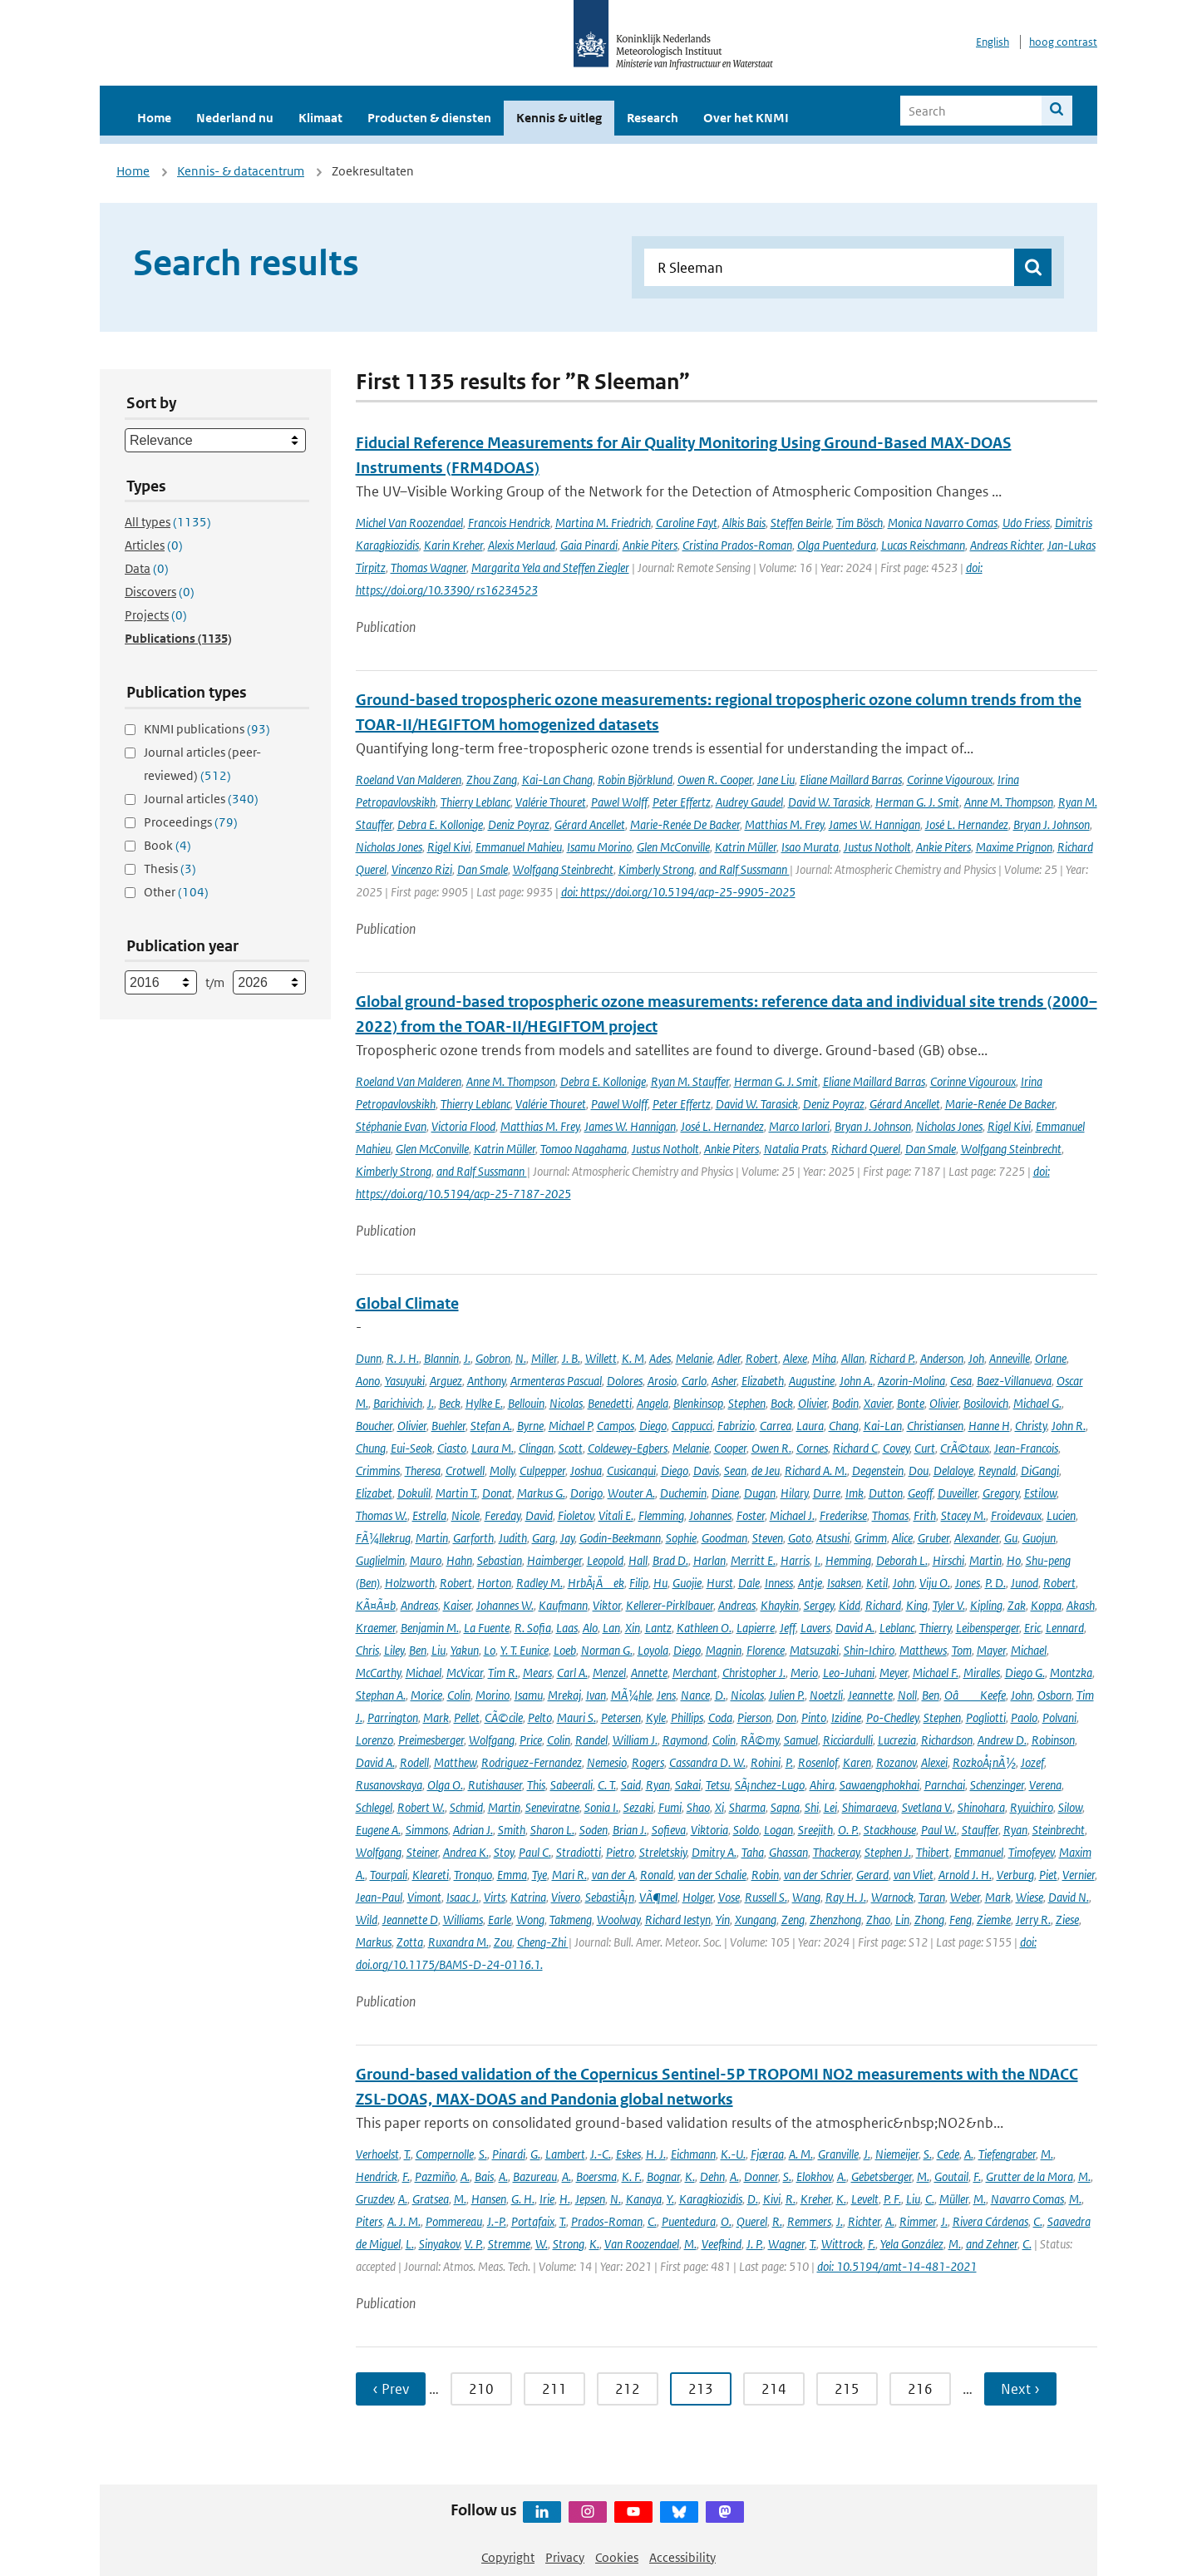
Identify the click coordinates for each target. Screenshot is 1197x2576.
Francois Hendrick (509, 522)
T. (407, 2154)
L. (410, 2244)
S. (483, 2154)
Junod (1024, 1583)
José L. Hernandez (966, 824)
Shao (698, 1807)
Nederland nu (234, 118)
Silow (1070, 1807)
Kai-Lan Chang (557, 779)
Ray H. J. (845, 1897)
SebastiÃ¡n (609, 1897)
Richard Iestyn (678, 1919)
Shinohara (981, 1807)
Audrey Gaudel (749, 802)
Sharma (747, 1807)
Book (167, 845)
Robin (765, 1875)
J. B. (571, 1358)
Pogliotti (986, 1717)
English (992, 42)
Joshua (586, 1470)
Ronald (656, 1875)
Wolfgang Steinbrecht (563, 869)
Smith (511, 1830)
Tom (962, 1650)
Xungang (755, 1919)
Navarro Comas (1027, 2199)
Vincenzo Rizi (422, 869)
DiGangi (1040, 1470)
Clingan (536, 1448)
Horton (494, 1583)
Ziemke (994, 1919)
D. (720, 1695)
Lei (830, 1807)
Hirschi (948, 1560)
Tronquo (473, 1875)
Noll (907, 1695)
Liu (438, 1650)
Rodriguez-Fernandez (531, 1762)
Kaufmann (563, 1605)
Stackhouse (890, 1830)
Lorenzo (374, 1740)
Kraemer (376, 1628)
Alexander (976, 1538)
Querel (751, 2221)
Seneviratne (552, 1807)
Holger (697, 1897)
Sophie (681, 1538)
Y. (670, 2199)
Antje (810, 1583)
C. (929, 2199)
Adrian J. (473, 1830)
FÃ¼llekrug (383, 1538)
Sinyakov (439, 2244)
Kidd (849, 1605)
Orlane (1050, 1358)
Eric (1032, 1628)
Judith (513, 1538)
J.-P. (496, 2221)
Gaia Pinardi (589, 545)
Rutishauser (495, 1785)
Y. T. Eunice (524, 1650)
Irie (546, 2199)
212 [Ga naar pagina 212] (627, 2389)
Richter (864, 2221)
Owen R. (771, 1448)
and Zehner (991, 2244)
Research (652, 118)
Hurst (720, 1583)
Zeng (793, 1919)
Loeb (565, 1650)
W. (541, 2244)
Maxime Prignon (1014, 847)
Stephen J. (887, 1852)
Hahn (459, 1560)
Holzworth (410, 1583)
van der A (613, 1875)
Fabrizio (736, 1426)
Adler (729, 1358)
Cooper (730, 1448)
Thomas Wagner (428, 567)
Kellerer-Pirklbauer (669, 1605)
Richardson (947, 1740)
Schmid (466, 1807)
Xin (632, 1628)
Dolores (625, 1381)
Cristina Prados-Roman (737, 545)
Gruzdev (374, 2199)
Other (176, 892)
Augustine (812, 1381)
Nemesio (607, 1762)
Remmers (809, 2221)
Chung (371, 1448)
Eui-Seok (411, 1448)
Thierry (935, 1628)
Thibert (932, 1852)
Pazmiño (435, 2176)
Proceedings (191, 822)
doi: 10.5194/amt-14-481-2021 (897, 2266)
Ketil (877, 1583)
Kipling (986, 1605)
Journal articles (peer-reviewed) (202, 763)
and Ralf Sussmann (744, 869)
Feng (960, 1919)
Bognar (663, 2176)
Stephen (747, 1403)
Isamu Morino (599, 847)
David (539, 1515)
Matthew (455, 1762)
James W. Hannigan (874, 824)
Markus (374, 1942)
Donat (497, 1493)
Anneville (1009, 1358)
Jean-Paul (379, 1897)
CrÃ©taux (964, 1448)
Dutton (886, 1493)
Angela (652, 1403)
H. (564, 2199)
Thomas (890, 1515)
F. (406, 2176)
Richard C (855, 1448)
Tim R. (503, 1672)
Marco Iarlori (799, 1126)
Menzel (609, 1672)
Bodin (845, 1403)
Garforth (473, 1538)
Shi (812, 1807)
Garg (543, 1538)
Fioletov (576, 1515)
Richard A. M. (816, 1470)
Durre (826, 1493)
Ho (1014, 1560)
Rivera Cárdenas (990, 2221)
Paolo (1024, 1717)
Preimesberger (431, 1740)
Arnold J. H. (965, 1875)
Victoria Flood (463, 1126)
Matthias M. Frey (784, 824)
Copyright (507, 2557)
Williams (463, 1919)
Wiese (1029, 1897)
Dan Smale (482, 869)
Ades (660, 1358)
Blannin (441, 1358)
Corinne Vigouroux (950, 779)
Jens (666, 1695)
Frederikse (843, 1515)
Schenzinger (997, 1785)
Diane (725, 1493)
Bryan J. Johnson (1051, 824)
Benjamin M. (430, 1628)
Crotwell (465, 1470)
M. (1047, 2154)
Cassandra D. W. (707, 1762)
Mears (537, 1672)
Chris (367, 1650)
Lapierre (755, 1628)
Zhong (929, 1919)
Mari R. (569, 1875)
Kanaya (644, 2199)
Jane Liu (776, 779)
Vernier (1078, 1875)
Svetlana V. (927, 1807)
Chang (844, 1426)
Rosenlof (818, 1762)
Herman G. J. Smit (917, 802)
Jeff (788, 1628)
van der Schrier (817, 1875)
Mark (436, 1717)
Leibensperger (987, 1628)
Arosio (662, 1381)
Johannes (710, 1515)
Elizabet (374, 1493)
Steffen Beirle (801, 522)
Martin (432, 1538)
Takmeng (570, 1919)
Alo (590, 1628)
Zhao (878, 1919)
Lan (611, 1628)
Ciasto (451, 1448)
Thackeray (836, 1852)
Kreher (815, 2199)
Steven (767, 1538)
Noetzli (826, 1695)
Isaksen (844, 1583)
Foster (750, 1515)
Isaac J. (462, 1897)
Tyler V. (949, 1605)
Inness (779, 1583)
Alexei (934, 1762)
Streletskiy (663, 1852)
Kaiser (457, 1605)
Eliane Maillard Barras (851, 779)
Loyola (653, 1650)
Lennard (1065, 1628)
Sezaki (638, 1807)
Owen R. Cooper (714, 779)
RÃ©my (760, 1740)
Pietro (620, 1852)
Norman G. (607, 1650)
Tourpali (388, 1875)
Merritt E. (753, 1560)
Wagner (786, 2244)
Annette (649, 1672)
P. (789, 1762)
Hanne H (989, 1426)
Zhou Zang (491, 779)
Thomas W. (381, 1515)
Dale (749, 1583)
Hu (660, 1583)
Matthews (923, 1650)
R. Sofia (533, 1628)
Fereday (502, 1515)
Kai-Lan (883, 1426)
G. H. (522, 2199)
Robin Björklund (635, 779)
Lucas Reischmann (923, 545)
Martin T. (456, 1493)
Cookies (616, 2557)
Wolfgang (492, 1740)
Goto (799, 1538)
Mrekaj (564, 1695)
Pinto (813, 1717)
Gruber (933, 1538)
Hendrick (376, 2176)
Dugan (760, 1493)
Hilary (794, 1493)
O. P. (848, 1830)
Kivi (772, 2199)
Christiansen (935, 1426)
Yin (723, 1919)
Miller (544, 1358)
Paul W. (939, 1830)
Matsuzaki (814, 1650)
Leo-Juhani (848, 1672)
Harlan (709, 1560)
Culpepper (542, 1470)
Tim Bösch (859, 522)
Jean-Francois (1026, 1448)
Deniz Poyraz (518, 824)
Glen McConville (673, 847)
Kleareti (430, 1875)
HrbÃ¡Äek (596, 1583)
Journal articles (201, 799)
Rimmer (917, 2221)
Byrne (530, 1426)
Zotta (410, 1942)
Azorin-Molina (911, 1381)
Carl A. (572, 1672)
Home (154, 118)
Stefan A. (491, 1426)
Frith (925, 1515)
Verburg (1015, 1875)
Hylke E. (484, 1403)
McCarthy (378, 1672)
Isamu (529, 1695)
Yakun (465, 1650)
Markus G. (541, 1493)
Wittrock (842, 2244)
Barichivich (397, 1403)
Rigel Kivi (448, 847)
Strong (568, 2244)
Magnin (723, 1650)
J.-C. (600, 2154)
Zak (1016, 1605)
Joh (976, 1358)
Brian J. (630, 1830)
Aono (368, 1381)
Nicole (465, 1515)
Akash (1080, 1605)
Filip (638, 1583)
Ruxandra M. (458, 1942)
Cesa (961, 1381)
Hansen (488, 2199)
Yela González (911, 2244)
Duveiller (958, 1493)
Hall (638, 1560)
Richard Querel (865, 1149)
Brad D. (670, 1560)
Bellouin (526, 1403)
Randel (591, 1740)
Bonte (910, 1403)
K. (690, 2176)
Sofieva (669, 1830)
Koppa (1046, 1605)
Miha (824, 1358)
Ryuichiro (1031, 1807)
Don (786, 1717)
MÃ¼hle (631, 1695)
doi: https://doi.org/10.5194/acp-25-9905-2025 (678, 892)
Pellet (467, 1717)
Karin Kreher (453, 545)
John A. (856, 1381)
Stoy (504, 1852)
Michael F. (935, 1672)
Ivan (596, 1695)
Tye (539, 1875)
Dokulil (414, 1493)
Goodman (724, 1538)
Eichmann (693, 2154)
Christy (1031, 1426)
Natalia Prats (795, 1149)
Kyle (656, 1717)
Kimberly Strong (656, 869)
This (536, 1785)
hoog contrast (1063, 42)
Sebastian (499, 1560)
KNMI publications (207, 729)
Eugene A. (378, 1830)
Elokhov (814, 2176)
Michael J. (792, 1515)
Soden (593, 1830)
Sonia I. (601, 1807)
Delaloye (953, 1470)
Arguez (446, 1381)
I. (817, 1560)
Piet (1048, 1875)
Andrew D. (1002, 1740)
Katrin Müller (745, 847)
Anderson (941, 1358)
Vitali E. (615, 1515)
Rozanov (896, 1762)
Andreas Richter (1006, 545)
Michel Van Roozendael (409, 522)
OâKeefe (975, 1695)
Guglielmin (380, 1560)
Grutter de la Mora (1029, 2176)
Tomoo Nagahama (583, 1149)
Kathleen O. (704, 1628)
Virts (494, 1897)
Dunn (369, 1358)
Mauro (425, 1560)
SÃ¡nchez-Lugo (770, 1785)
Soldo (746, 1830)
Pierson (754, 1717)
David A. (854, 1628)
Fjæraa (767, 2154)
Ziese (1067, 1919)
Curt (924, 1448)
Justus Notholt (877, 847)
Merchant (694, 1672)
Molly (502, 1470)
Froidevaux (1016, 1515)
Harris (795, 1560)
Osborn (1054, 1695)
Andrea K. (466, 1852)
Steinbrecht (1058, 1830)
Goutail (951, 2176)
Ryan (658, 1785)
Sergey (819, 1605)
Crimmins (378, 1470)
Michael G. (1037, 1403)
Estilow (1040, 1493)
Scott (571, 1448)
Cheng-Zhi (543, 1942)
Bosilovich (985, 1403)
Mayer (991, 1650)
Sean (735, 1470)
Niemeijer (897, 2154)
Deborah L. (902, 1560)
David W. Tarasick (829, 802)
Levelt (865, 2199)
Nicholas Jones (389, 847)
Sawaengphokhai (879, 1785)
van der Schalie (712, 1875)
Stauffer (980, 1830)
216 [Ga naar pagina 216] (920, 2389)
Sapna (785, 1807)
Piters (369, 2221)
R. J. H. (403, 1358)
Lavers (815, 1628)
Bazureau (535, 2176)
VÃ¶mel (658, 1897)
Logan (778, 1830)
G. (535, 2154)
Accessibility (682, 2557)
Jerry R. (1033, 1919)
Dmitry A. (714, 1852)
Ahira (822, 1785)
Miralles (981, 1672)
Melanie (694, 1358)
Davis (706, 1470)
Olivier (812, 1403)
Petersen (621, 1717)
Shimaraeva (869, 1807)
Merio (804, 1672)
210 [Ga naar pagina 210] (481, 2389)
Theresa (423, 1470)
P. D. (995, 1583)
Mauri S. (576, 1717)
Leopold (605, 1560)
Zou (503, 1942)
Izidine (846, 1717)
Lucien (1061, 1515)
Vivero (565, 1897)
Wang (806, 1897)
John (903, 1583)
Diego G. (1025, 1672)
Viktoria (709, 1830)
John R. (1069, 1426)
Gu (1010, 1538)
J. (467, 1358)
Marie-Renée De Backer (685, 824)
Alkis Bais (744, 522)
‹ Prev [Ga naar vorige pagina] (390, 2389)
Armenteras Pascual (556, 1381)
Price (531, 1740)
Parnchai (944, 1785)
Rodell (414, 1762)
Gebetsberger (881, 2176)
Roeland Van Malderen (408, 779)
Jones (967, 1583)
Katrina (528, 1897)
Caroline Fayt (686, 522)
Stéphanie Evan (391, 1126)
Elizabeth (762, 1381)
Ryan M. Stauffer (690, 1081)
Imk (854, 1493)
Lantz (658, 1628)
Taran (932, 1897)
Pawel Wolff (619, 802)
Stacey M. (963, 1515)
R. (791, 2199)
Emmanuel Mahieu (518, 847)
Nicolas (566, 1403)
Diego (653, 1426)
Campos (615, 1426)
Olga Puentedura (836, 545)
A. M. (801, 2154)
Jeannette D (410, 1919)
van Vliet (913, 1875)
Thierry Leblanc (475, 802)
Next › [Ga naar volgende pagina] (1020, 2389)
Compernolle (445, 2154)
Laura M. (492, 1448)
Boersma (596, 2176)
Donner (761, 2176)
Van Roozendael (641, 2244)
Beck (450, 1403)
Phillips (687, 1717)
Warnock (892, 1897)
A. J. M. (404, 2221)
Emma (512, 1875)
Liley (394, 1650)
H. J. (656, 2154)
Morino (492, 1695)
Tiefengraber (1007, 2154)
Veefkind (721, 2244)
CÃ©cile (504, 1717)
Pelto (540, 1717)
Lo (489, 1650)
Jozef (1032, 1762)
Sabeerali (571, 1785)
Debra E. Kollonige (440, 824)
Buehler (448, 1426)
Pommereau (454, 2221)
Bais (484, 2176)
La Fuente (487, 1628)
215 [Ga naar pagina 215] (847, 2389)
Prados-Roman (607, 2221)
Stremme (509, 2244)
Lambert (565, 2154)
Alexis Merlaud (521, 545)
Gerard (872, 1875)
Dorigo (586, 1493)
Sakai (688, 1785)
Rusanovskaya (389, 1785)
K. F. (632, 2176)
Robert (762, 1358)
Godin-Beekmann (620, 1538)
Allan (852, 1358)
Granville (838, 2154)
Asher (724, 1381)
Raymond (685, 1740)
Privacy (564, 2557)
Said (631, 1785)
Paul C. (535, 1852)
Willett (601, 1358)
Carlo (694, 1381)
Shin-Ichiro (869, 1650)
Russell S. (766, 1897)
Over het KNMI (746, 118)
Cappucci (692, 1426)
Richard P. (892, 1358)
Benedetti (610, 1403)
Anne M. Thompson (1008, 802)
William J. (635, 1740)
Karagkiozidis (710, 2199)
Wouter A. (631, 1493)
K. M (633, 1358)
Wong (530, 1919)
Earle (499, 1919)
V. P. (474, 2244)
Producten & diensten (429, 118)
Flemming (661, 1515)
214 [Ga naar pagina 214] (773, 2389)
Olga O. (445, 1785)
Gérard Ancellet (589, 824)
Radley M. (539, 1583)
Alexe (795, 1358)
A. (968, 2154)
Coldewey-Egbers (627, 1448)
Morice (426, 1695)
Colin (458, 1695)
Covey (896, 1448)
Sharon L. (552, 1830)
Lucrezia (897, 1740)
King (917, 1605)
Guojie (687, 1583)
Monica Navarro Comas (943, 522)
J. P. (754, 2244)
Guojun (1039, 1538)
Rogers (648, 1762)
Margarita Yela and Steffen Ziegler (550, 567)
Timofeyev (1031, 1852)
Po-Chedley (892, 1717)
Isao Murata (810, 847)
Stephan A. (381, 1695)
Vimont (424, 1897)
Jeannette (870, 1695)
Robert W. (421, 1807)
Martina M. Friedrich (603, 522)
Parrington (392, 1717)
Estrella (429, 1515)
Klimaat (320, 118)
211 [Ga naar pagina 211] (554, 2389)
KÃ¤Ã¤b (376, 1605)
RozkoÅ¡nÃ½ (984, 1762)
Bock (782, 1403)
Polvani (1059, 1717)
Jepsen (590, 2199)
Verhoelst (377, 2154)
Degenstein (878, 1470)
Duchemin (683, 1493)
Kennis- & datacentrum (240, 171)
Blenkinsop (698, 1403)
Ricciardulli (848, 1740)
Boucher (374, 1426)
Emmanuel (978, 1852)
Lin (902, 1919)
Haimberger (554, 1560)
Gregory (1001, 1493)
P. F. (892, 2199)
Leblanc (896, 1628)
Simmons (427, 1830)
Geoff (920, 1493)
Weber (965, 1897)
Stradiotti (578, 1852)
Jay (567, 1538)
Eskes (628, 2154)
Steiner (422, 1852)
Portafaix (532, 2221)
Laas (567, 1628)
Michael (1029, 1650)
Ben (417, 1650)
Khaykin (780, 1605)
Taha (752, 1852)
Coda (720, 1717)
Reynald (997, 1470)
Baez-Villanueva (1014, 1381)
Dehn (712, 2176)
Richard (883, 1605)
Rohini (766, 1762)
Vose (729, 1897)
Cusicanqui (631, 1470)
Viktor (607, 1605)
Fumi (670, 1807)
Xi (719, 1807)
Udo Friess (1026, 522)
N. (520, 1358)
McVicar (464, 1672)
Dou (919, 1470)
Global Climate (407, 1303)
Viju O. (934, 1583)
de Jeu (765, 1470)
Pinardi (508, 2154)
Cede (948, 2154)
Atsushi (833, 1538)
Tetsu (718, 1785)
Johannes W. (505, 1605)
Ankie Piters (650, 545)
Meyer (893, 1672)
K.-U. (733, 2154)
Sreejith (815, 1830)
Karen (857, 1762)
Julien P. (787, 1695)
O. (726, 2221)
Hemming (848, 1560)
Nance (695, 1695)
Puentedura (689, 2221)
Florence (765, 1650)
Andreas (419, 1605)
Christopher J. (754, 1672)
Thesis (170, 868)
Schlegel (374, 1807)
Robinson (1053, 1740)
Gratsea (430, 2199)
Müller (953, 2199)
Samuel (801, 1740)
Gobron (492, 1358)
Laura (810, 1426)
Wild (366, 1919)
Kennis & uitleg (559, 118)
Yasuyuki (405, 1381)
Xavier (878, 1403)
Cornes (812, 1448)
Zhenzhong (835, 1919)
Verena (1045, 1785)
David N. (1068, 1897)
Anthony (486, 1381)
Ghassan (788, 1852)
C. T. (607, 1785)
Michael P (570, 1426)
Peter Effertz (682, 802)
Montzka (1071, 1672)
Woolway (618, 1919)
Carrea (775, 1426)
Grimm (871, 1538)
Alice (902, 1538)
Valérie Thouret (550, 802)
